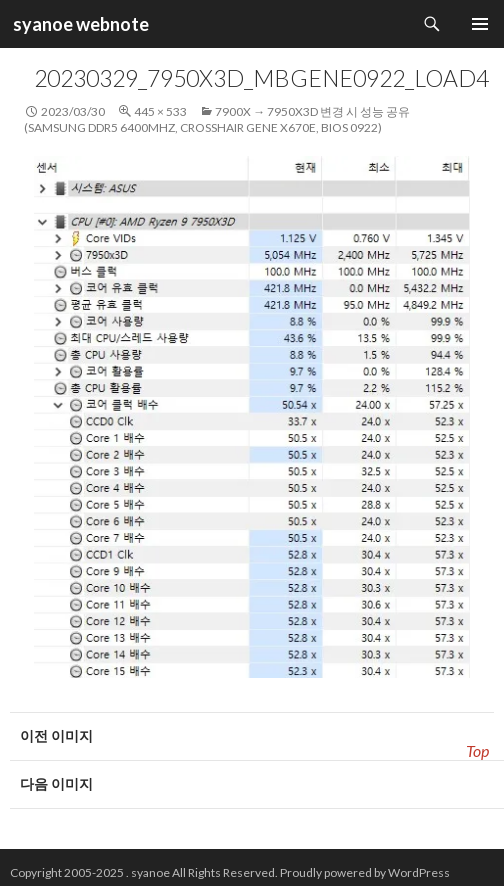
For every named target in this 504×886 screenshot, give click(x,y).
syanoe (150, 872)
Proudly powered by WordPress (365, 872)
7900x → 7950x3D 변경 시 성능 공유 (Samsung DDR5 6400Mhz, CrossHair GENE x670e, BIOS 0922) (217, 119)
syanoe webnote (79, 24)
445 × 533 (160, 111)
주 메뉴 (480, 24)
